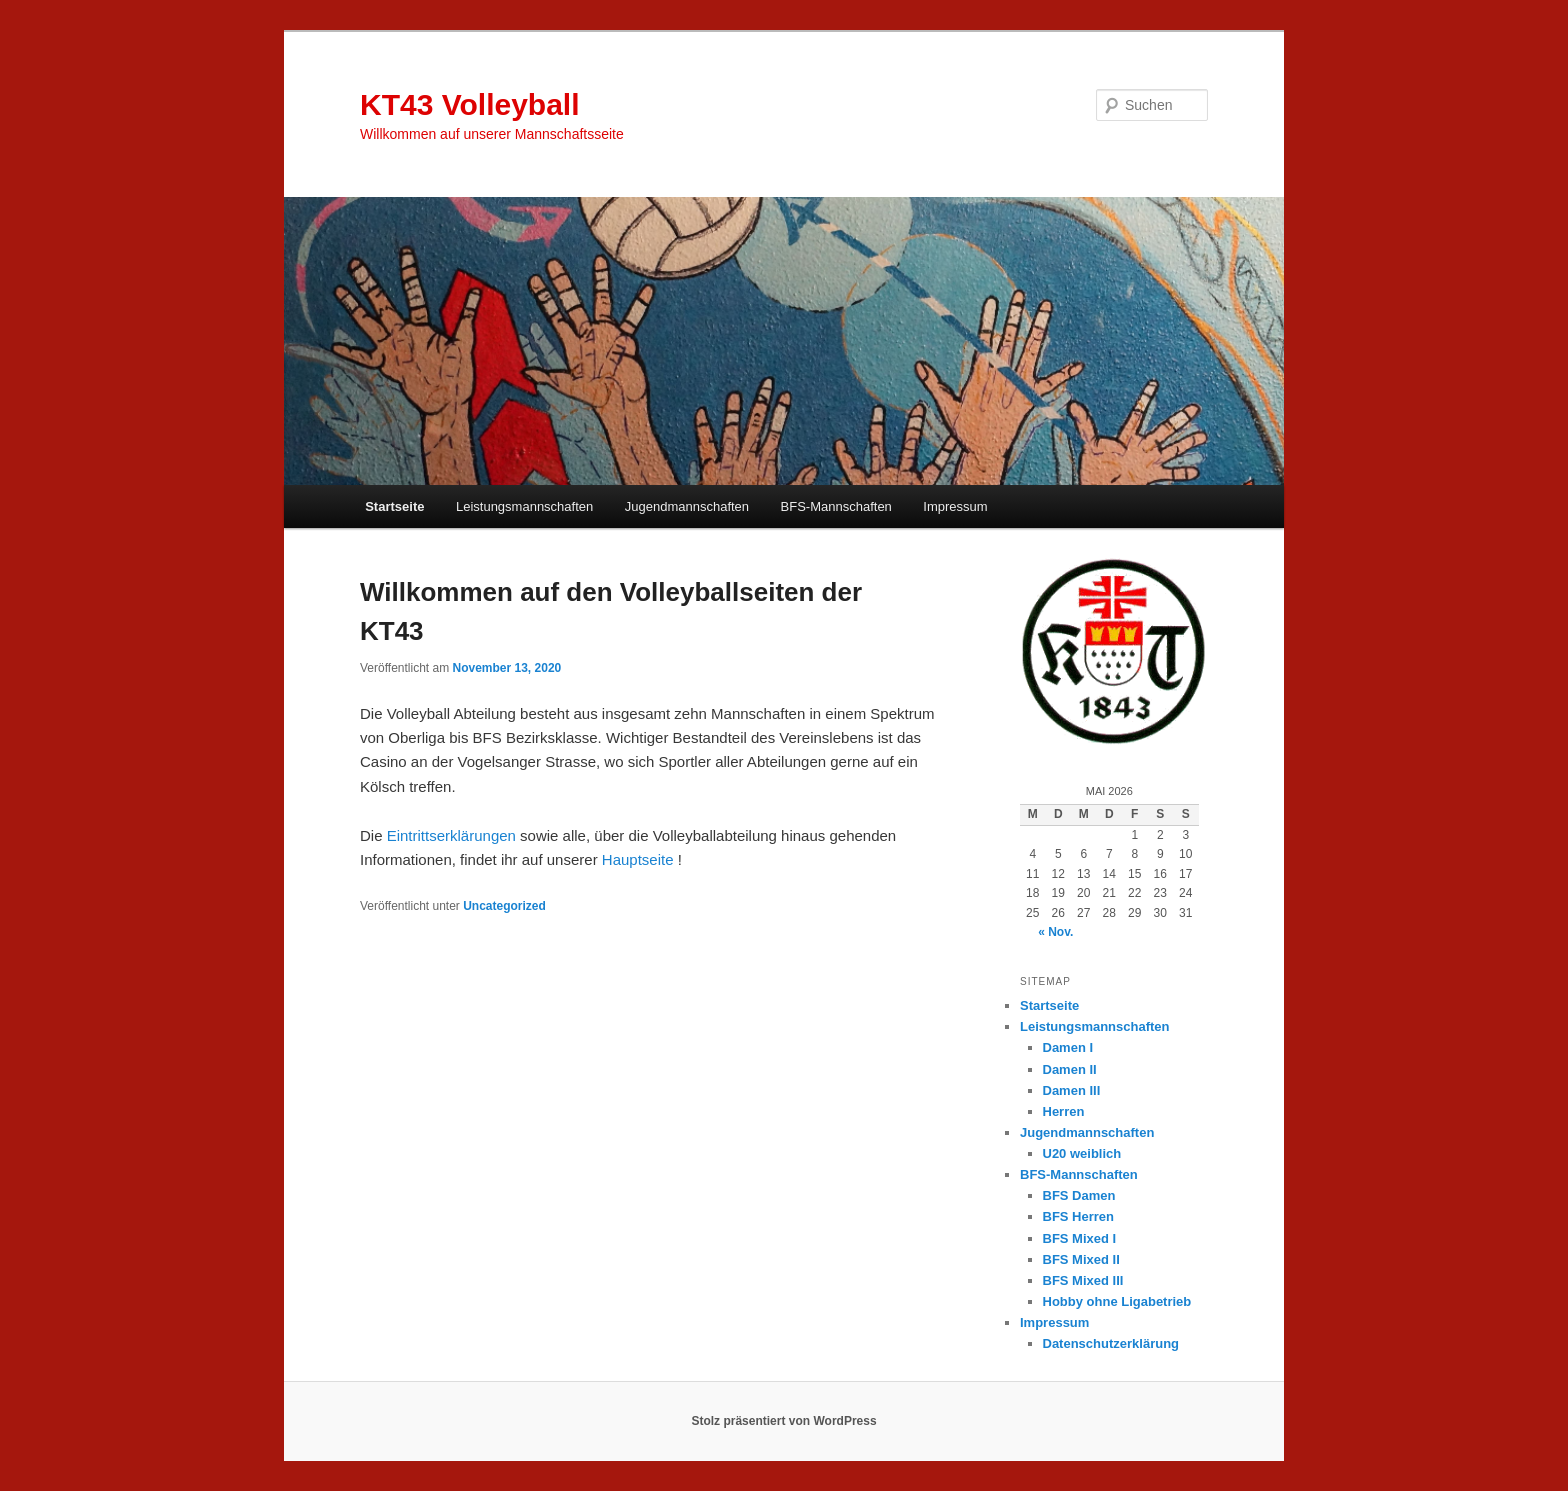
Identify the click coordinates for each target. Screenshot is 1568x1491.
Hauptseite (638, 859)
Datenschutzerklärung (1111, 1343)
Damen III (1072, 1090)
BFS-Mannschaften (836, 506)
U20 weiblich (1082, 1153)
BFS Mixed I (1080, 1238)
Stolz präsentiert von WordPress (783, 1421)
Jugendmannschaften (687, 506)
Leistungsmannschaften (524, 506)
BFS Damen (1079, 1195)
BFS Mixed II (1081, 1259)
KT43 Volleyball (470, 104)
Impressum (955, 506)
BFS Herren (1079, 1216)
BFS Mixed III (1083, 1280)
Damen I (1068, 1047)
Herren (1064, 1111)
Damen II (1070, 1069)
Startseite (394, 506)
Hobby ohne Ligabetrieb (1117, 1301)
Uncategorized (504, 906)
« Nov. (1055, 932)
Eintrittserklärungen (451, 835)
